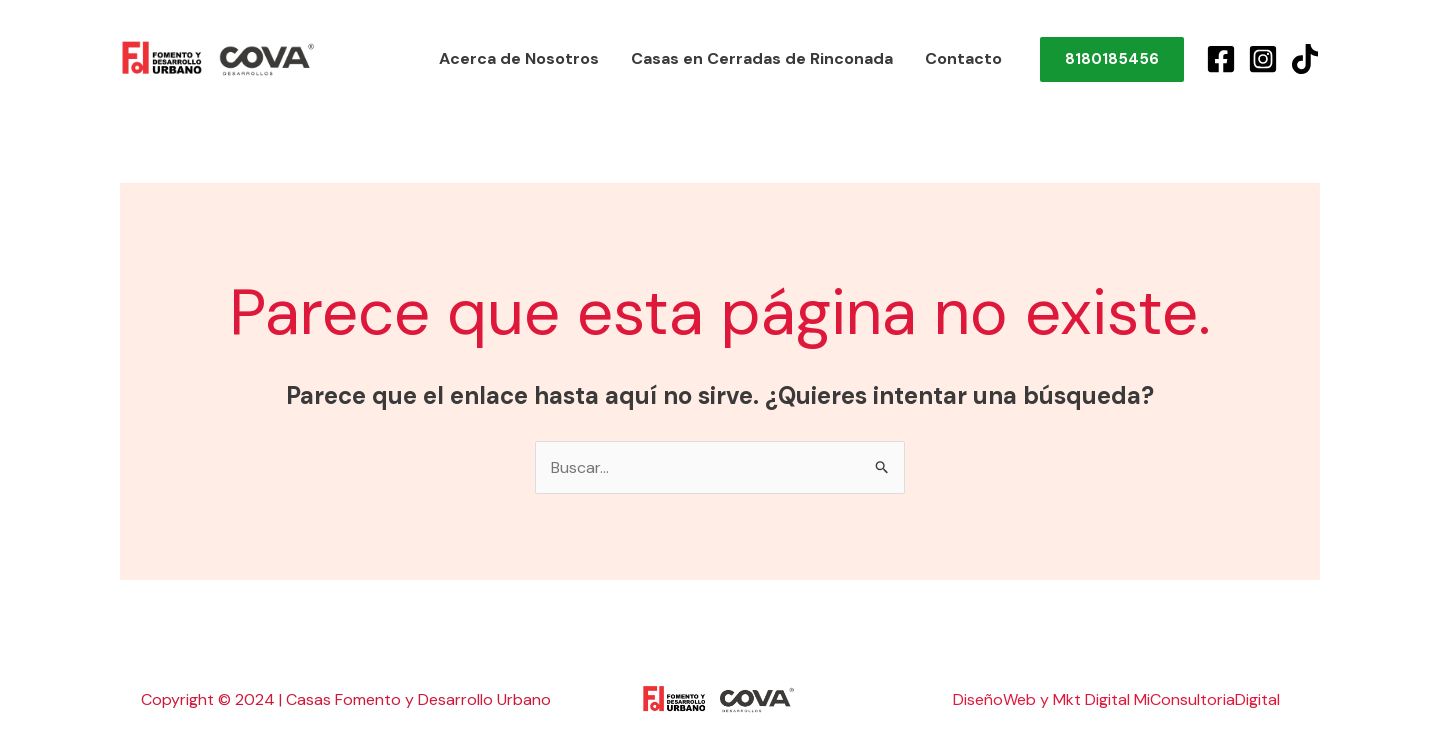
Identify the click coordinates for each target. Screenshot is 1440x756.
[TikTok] (1305, 59)
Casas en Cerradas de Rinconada (762, 58)
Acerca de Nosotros (519, 58)
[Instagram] (1263, 59)
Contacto (963, 58)
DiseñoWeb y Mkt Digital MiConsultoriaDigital (1116, 699)
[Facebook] (1221, 59)
